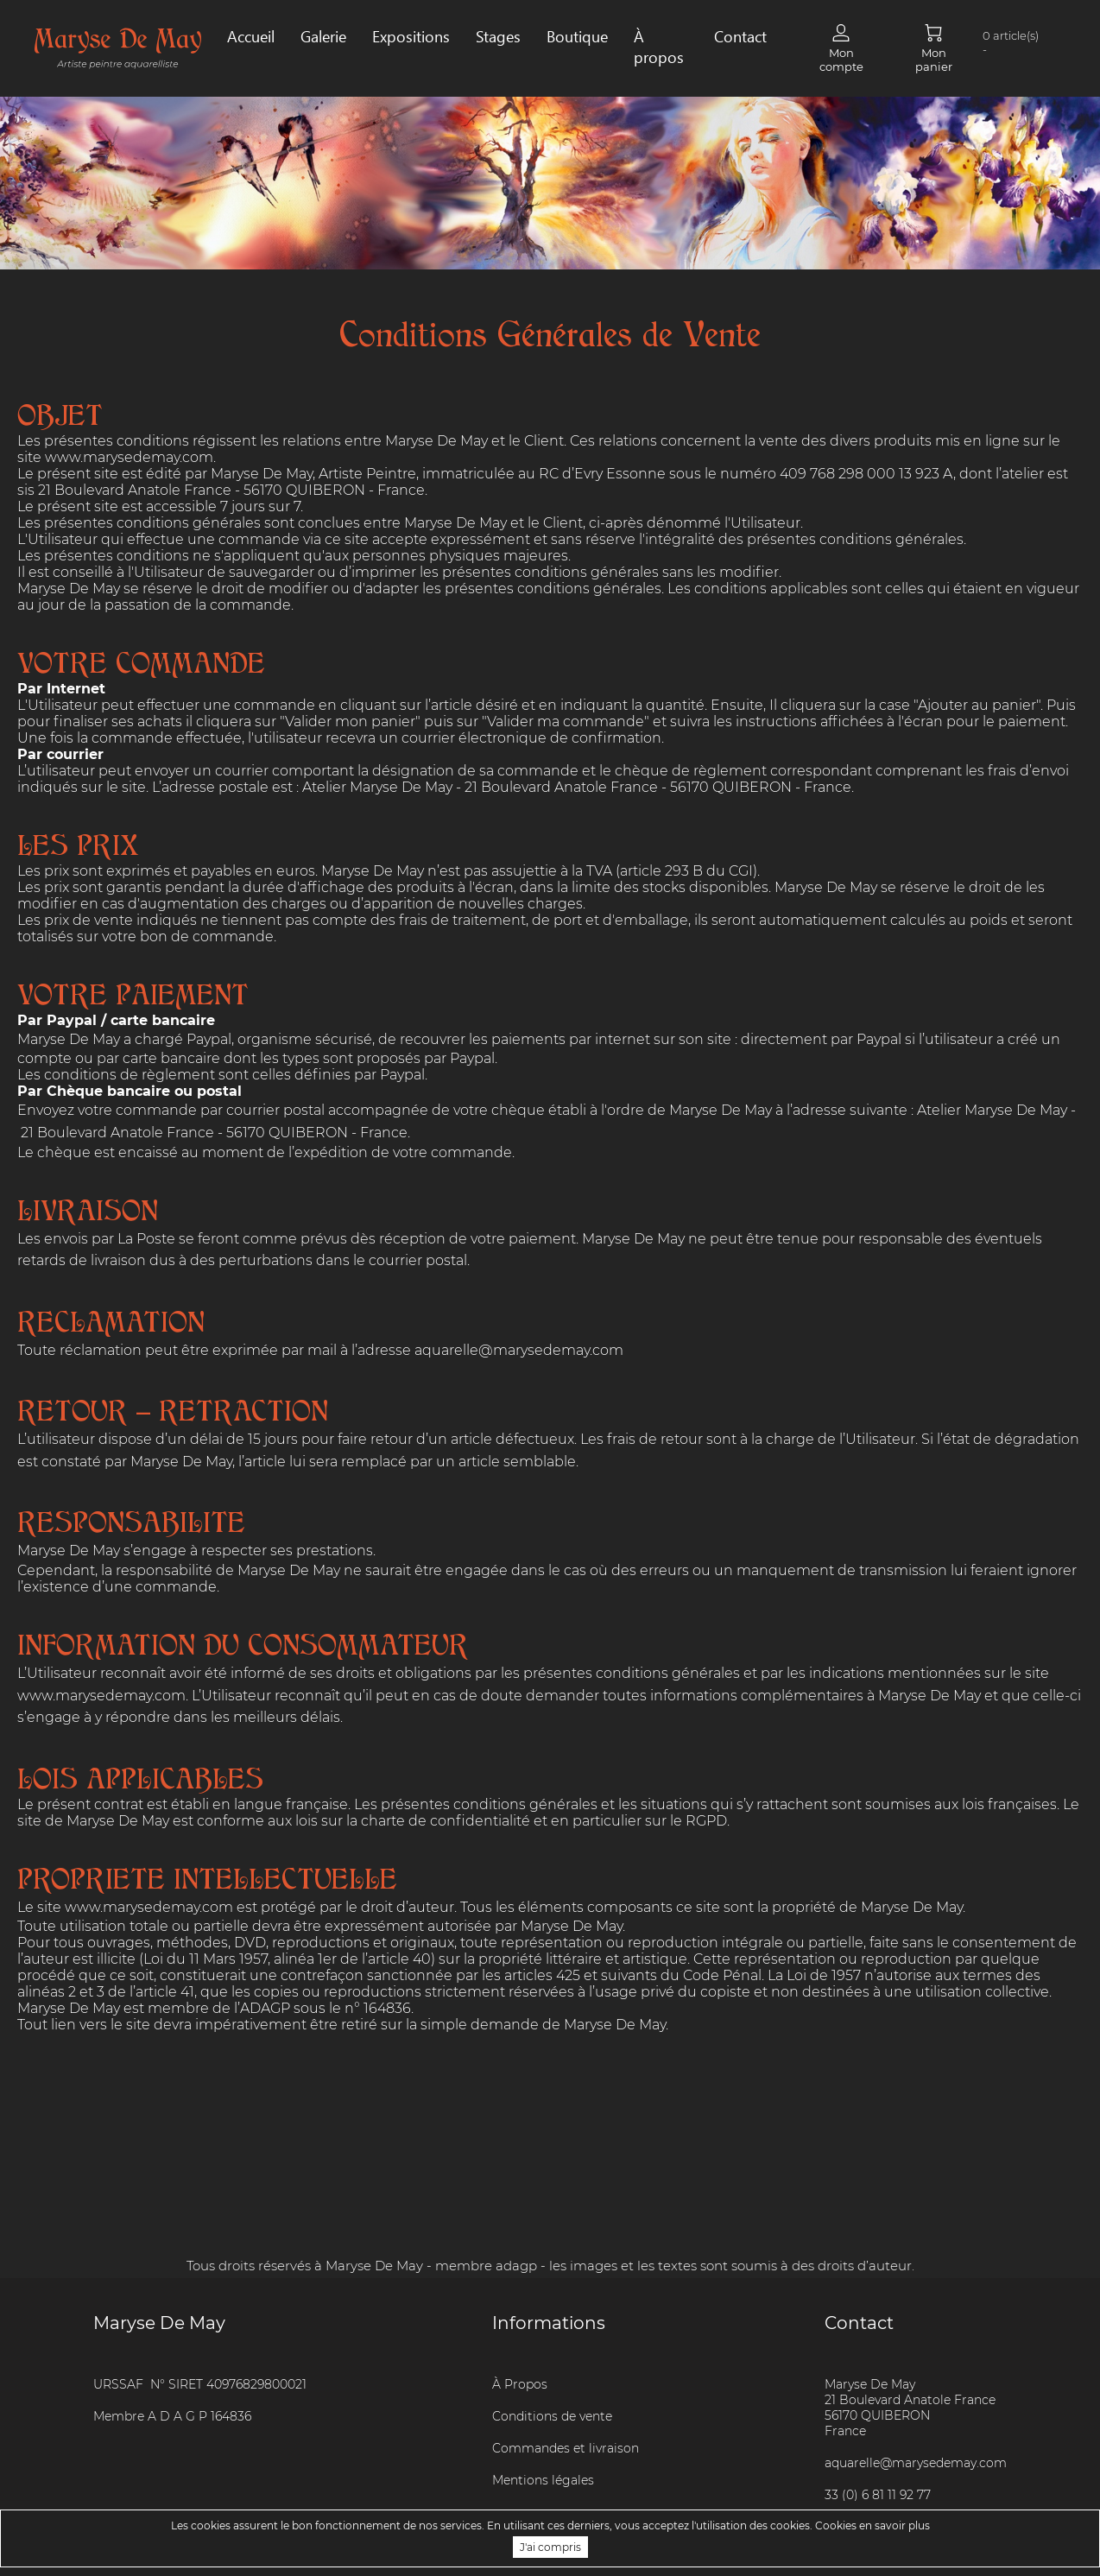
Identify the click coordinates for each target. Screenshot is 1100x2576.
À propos (659, 46)
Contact (740, 36)
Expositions (411, 36)
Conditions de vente (552, 2416)
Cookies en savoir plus (872, 2525)
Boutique (577, 36)
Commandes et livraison (565, 2448)
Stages (498, 36)
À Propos (519, 2384)
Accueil (251, 36)
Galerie (323, 36)
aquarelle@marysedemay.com (520, 1350)
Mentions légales (543, 2480)
